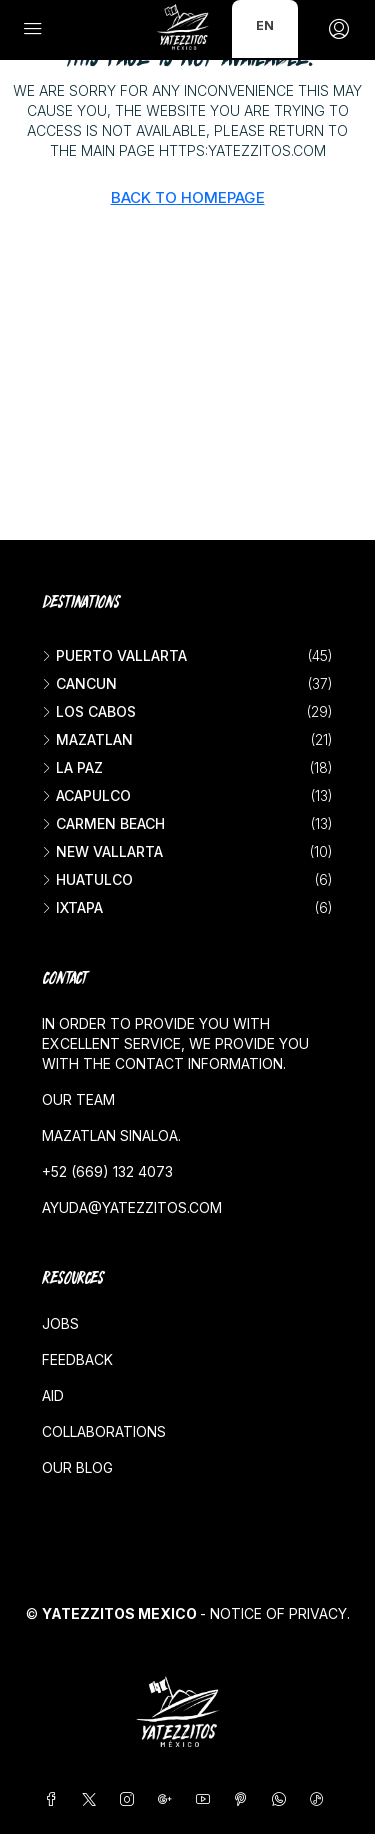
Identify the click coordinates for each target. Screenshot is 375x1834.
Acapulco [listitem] (86, 795)
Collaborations (104, 1431)
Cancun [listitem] (79, 683)
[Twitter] (93, 1799)
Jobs (60, 1323)
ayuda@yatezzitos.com (132, 1207)
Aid (53, 1395)
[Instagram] (131, 1799)
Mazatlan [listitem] (87, 739)
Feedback (77, 1359)
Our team (78, 1099)
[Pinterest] (245, 1799)
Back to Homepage (188, 197)
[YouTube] (207, 1799)
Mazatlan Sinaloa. (111, 1135)
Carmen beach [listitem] (103, 823)
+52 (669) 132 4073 (107, 1171)
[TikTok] (321, 1799)
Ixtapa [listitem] (72, 907)
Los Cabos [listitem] (89, 711)
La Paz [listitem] (72, 767)
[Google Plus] (169, 1799)
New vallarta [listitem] (102, 851)
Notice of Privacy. (280, 1613)
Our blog (77, 1467)
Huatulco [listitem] (87, 879)
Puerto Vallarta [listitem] (114, 655)
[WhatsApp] (283, 1799)
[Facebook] (55, 1799)
